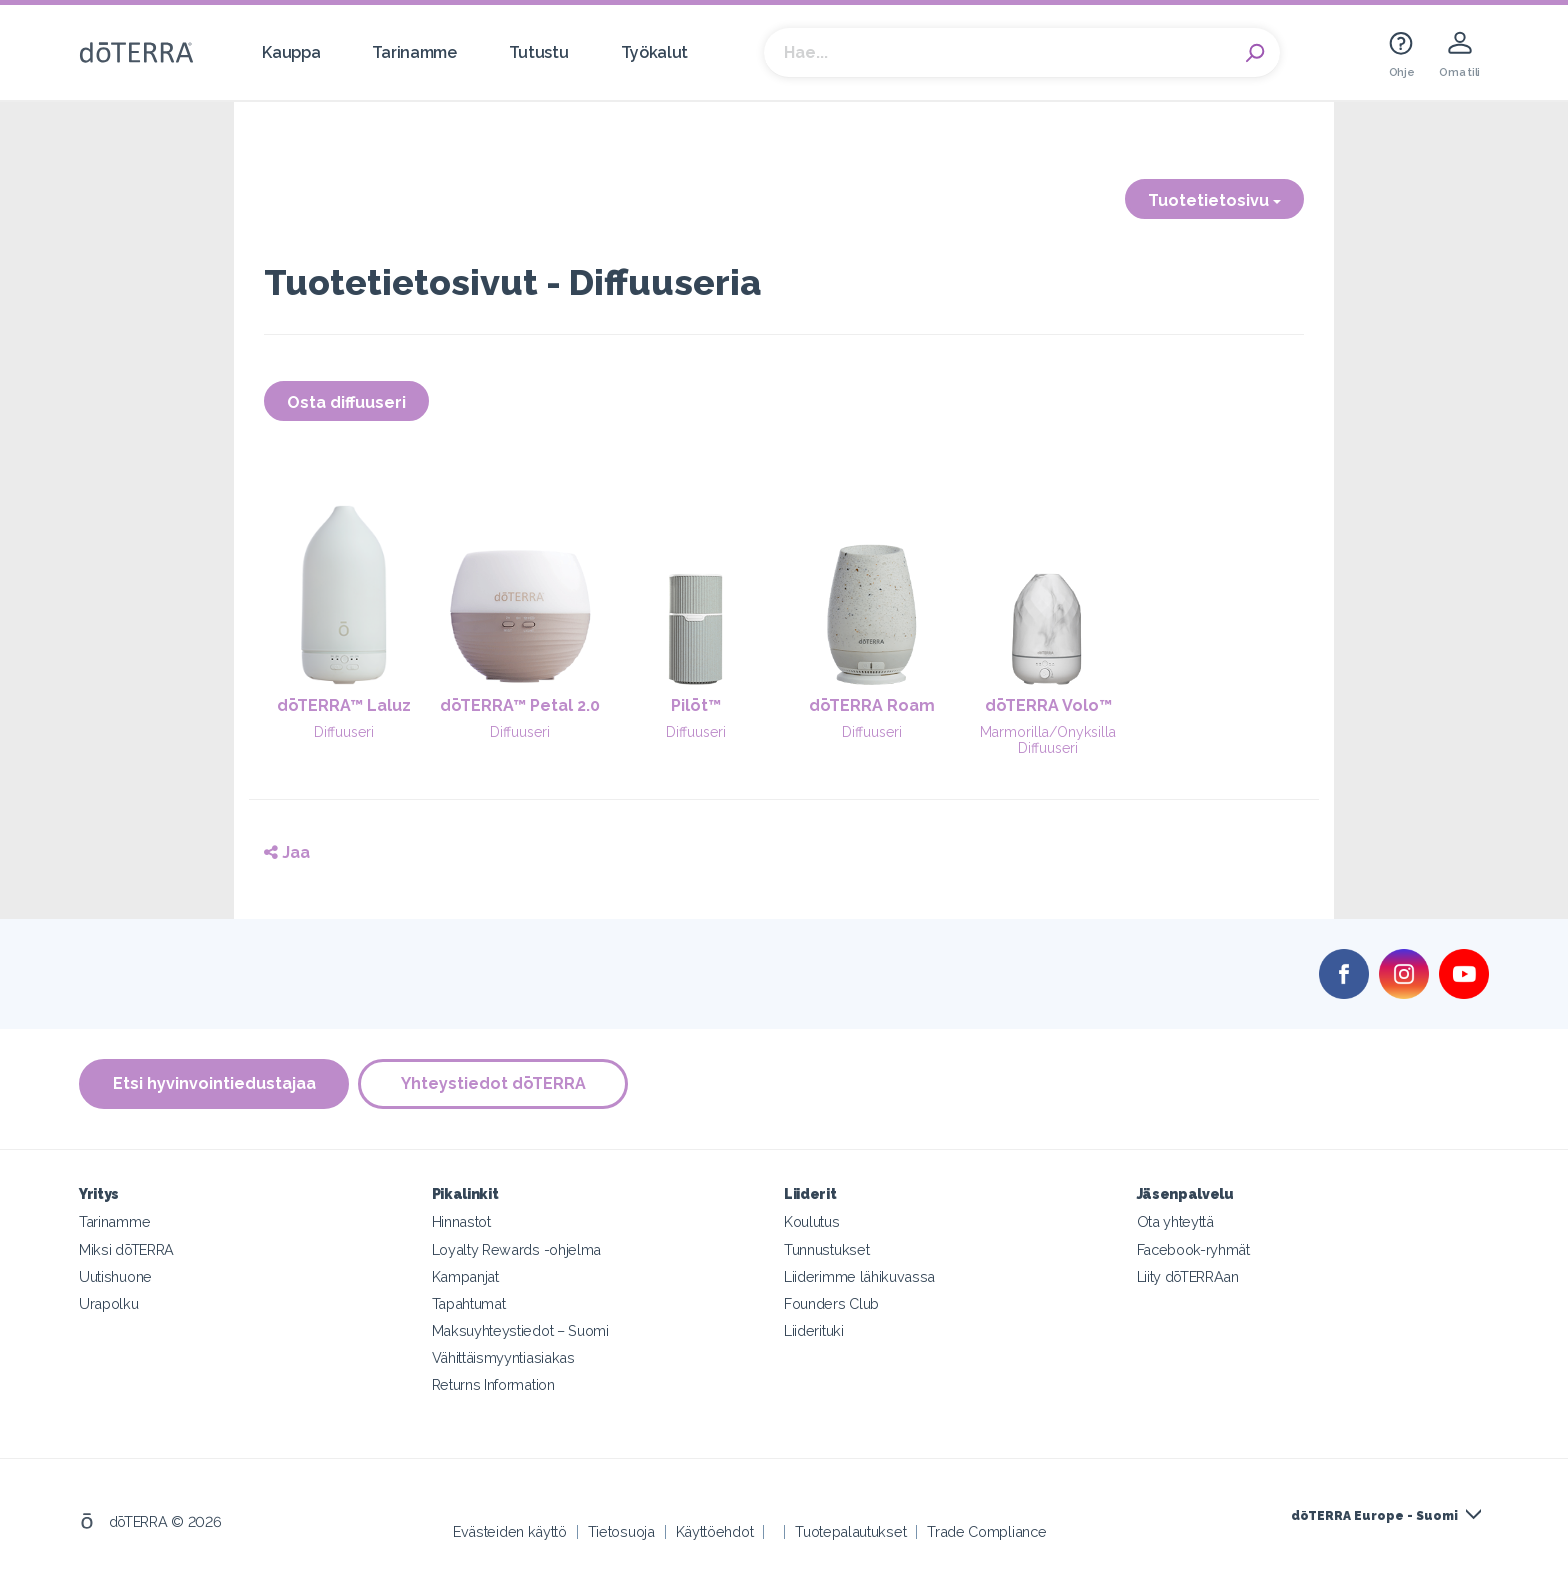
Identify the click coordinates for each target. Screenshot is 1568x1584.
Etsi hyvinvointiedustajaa (214, 1083)
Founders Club (831, 1302)
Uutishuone (115, 1275)
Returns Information (493, 1383)
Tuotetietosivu (1214, 200)
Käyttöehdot (715, 1530)
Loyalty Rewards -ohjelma (517, 1248)
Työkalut (655, 52)
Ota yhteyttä (1175, 1221)
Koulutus (812, 1221)
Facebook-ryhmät (1193, 1248)
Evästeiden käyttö (510, 1530)
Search (1255, 53)
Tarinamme (414, 52)
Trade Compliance (986, 1530)
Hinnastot (461, 1221)
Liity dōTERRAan (1188, 1275)
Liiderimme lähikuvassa (859, 1275)
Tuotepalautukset (850, 1530)
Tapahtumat (469, 1302)
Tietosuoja (621, 1530)
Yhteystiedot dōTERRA (494, 1083)
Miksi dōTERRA (126, 1248)
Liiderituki (814, 1329)
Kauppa (291, 52)
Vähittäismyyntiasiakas (503, 1356)
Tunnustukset (826, 1248)
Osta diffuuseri (346, 402)
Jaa (287, 852)
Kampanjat (465, 1275)
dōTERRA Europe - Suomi (1374, 1515)
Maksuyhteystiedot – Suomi (520, 1329)
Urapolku (109, 1302)
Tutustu (539, 52)
